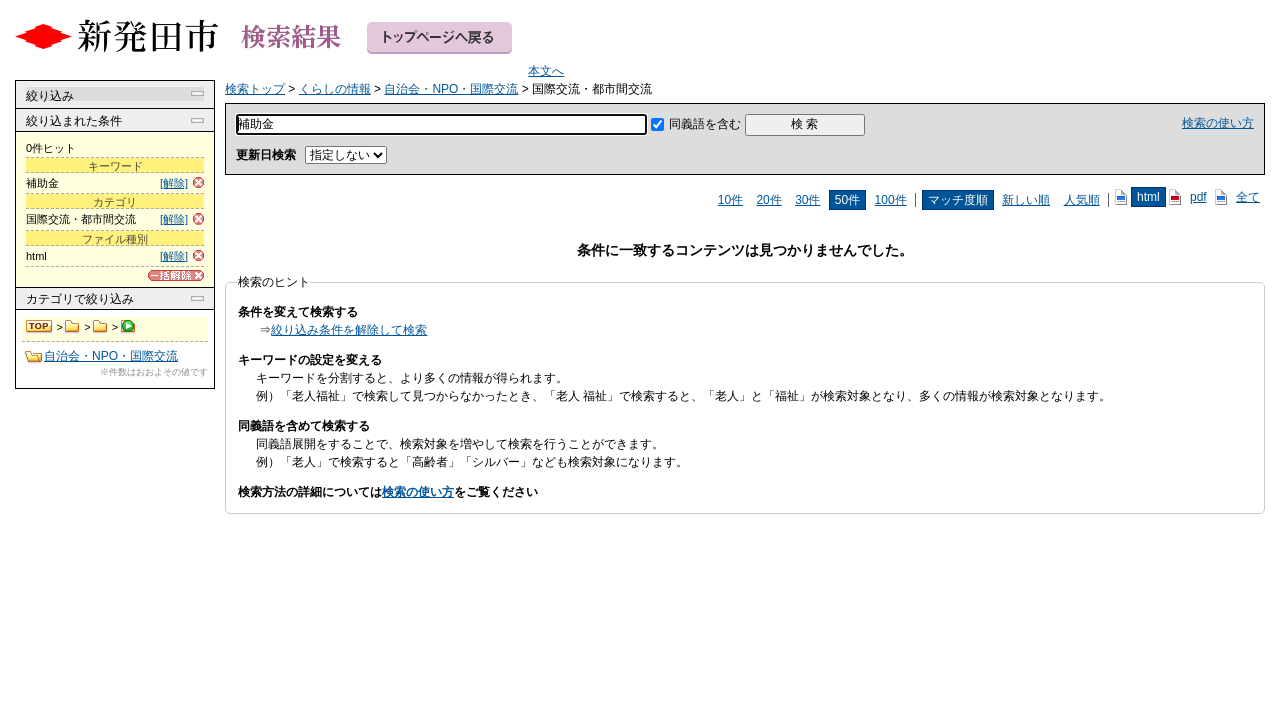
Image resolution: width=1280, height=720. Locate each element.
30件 (807, 200)
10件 (730, 200)
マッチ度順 (958, 200)
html (1148, 197)
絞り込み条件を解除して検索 (349, 330)
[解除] (174, 183)
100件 (891, 200)
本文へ (546, 71)
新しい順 (1026, 200)
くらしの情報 (72, 327)
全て (1248, 197)
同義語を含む (705, 124)
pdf (1198, 197)
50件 (847, 200)
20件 (768, 200)
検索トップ (40, 327)
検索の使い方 (1218, 123)
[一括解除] (176, 275)
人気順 (1082, 200)
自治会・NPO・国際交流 (100, 327)
